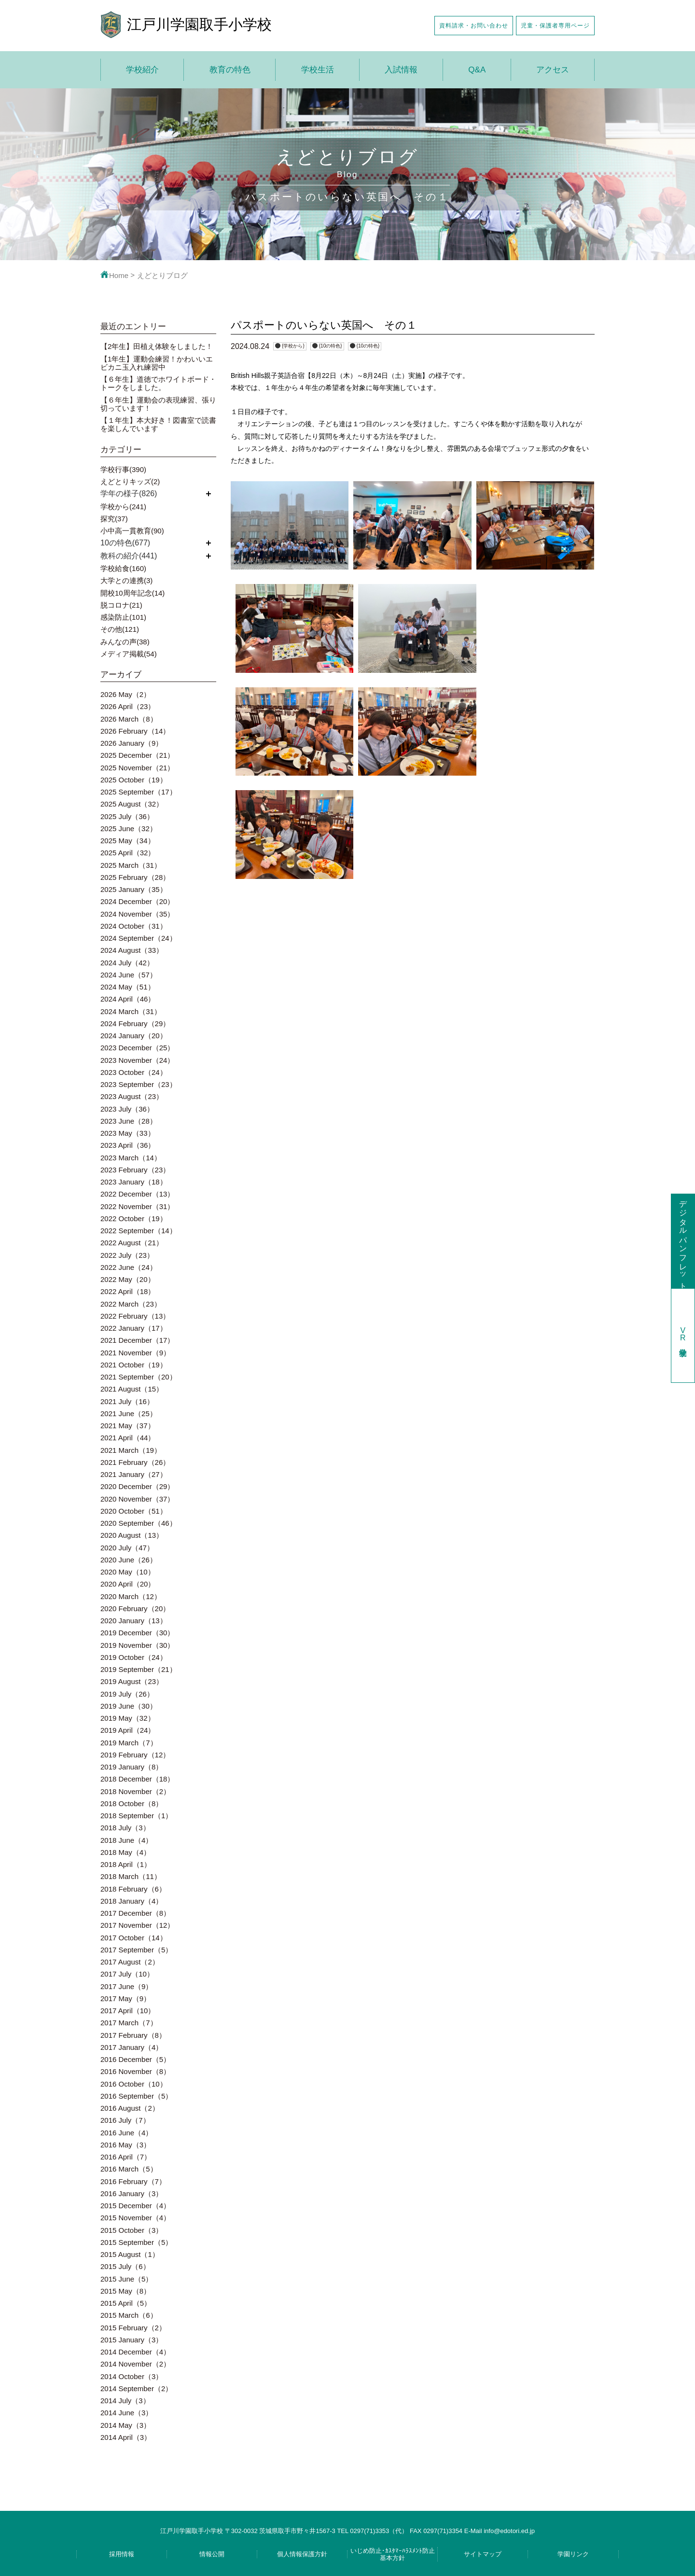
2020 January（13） (133, 1620)
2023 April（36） (127, 1145)
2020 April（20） (127, 1584)
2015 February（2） (133, 2328)
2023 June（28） (128, 1121)
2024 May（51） (127, 987)
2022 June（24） (128, 1267)
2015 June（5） (126, 2279)
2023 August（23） (131, 1096)
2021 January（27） (133, 1474)
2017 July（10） (127, 1974)
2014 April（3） (125, 2437)
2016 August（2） (129, 2108)
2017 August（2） (129, 1962)
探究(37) (114, 519)
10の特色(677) (125, 543)
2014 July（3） (125, 2400)
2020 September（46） (138, 1523)
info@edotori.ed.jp (509, 2530)
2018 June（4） (126, 1840)
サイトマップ (482, 2554)
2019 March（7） (128, 1743)
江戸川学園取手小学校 (199, 24)
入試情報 (401, 69)
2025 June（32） (128, 828)
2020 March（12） (130, 1596)
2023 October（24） (133, 1072)
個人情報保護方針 (302, 2554)
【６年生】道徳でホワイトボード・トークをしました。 (158, 383)
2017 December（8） (135, 1913)
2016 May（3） (125, 2145)
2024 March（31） (130, 1011)
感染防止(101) (123, 617)
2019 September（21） (138, 1669)
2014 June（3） (126, 2413)
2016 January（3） (131, 2193)
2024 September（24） (138, 938)
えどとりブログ (162, 275)
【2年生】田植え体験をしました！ (156, 346)
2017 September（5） (136, 1950)
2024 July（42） (127, 963)
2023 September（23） (138, 1084)
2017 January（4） (131, 2047)
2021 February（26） (135, 1462)
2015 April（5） (125, 2303)
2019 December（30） (137, 1633)
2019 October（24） (133, 1657)
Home (114, 275)
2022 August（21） (131, 1243)
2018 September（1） (136, 1815)
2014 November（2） (135, 2364)
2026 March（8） (128, 719)
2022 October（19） (133, 1218)
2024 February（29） (135, 1023)
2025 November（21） (137, 768)
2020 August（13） (131, 1535)
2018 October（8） (131, 1803)
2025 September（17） (138, 792)
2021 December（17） (137, 1340)
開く (208, 493)
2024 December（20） (137, 901)
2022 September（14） (138, 1230)
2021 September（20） (138, 1377)
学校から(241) (123, 506)
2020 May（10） (127, 1572)
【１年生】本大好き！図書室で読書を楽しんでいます (158, 424)
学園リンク (573, 2554)
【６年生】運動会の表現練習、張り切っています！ (158, 404)
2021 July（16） (127, 1401)
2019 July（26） (127, 1694)
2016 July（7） (125, 2120)
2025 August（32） (131, 804)
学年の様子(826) (128, 493)
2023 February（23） (135, 1170)
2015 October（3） (131, 2230)
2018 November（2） (135, 1791)
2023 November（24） (137, 1060)
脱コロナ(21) (121, 605)
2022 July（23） (127, 1255)
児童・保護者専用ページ (555, 25)
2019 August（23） (131, 1681)
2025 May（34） (127, 840)
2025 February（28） (135, 877)
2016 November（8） (135, 2071)
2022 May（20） (127, 1279)
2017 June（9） (126, 1986)
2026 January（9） (131, 743)
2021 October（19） (133, 1365)
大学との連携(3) (126, 580)
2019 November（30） (137, 1645)
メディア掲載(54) (128, 654)
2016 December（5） (135, 2059)
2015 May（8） (125, 2291)
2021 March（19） (130, 1450)
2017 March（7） (128, 2023)
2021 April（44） (127, 1438)
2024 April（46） (127, 999)
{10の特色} (330, 345)
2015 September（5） (136, 2242)
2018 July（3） (125, 1828)
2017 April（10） (127, 2010)
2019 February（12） (135, 1755)
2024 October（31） (133, 926)
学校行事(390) (123, 469)
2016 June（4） (126, 2133)
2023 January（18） (133, 1182)
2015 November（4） (135, 2218)
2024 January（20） (133, 1035)
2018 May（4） (125, 1852)
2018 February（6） (133, 1889)
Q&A (477, 69)
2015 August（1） (129, 2254)
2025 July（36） (127, 816)
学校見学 (683, 1335)
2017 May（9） (125, 1998)
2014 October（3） (131, 2376)
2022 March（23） (130, 1304)
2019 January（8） (131, 1767)
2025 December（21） (137, 755)
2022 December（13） (137, 1194)
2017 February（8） (133, 2035)
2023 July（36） (127, 1109)
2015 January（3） (131, 2340)
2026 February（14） (135, 731)
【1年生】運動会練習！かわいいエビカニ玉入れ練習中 (156, 363)
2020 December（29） (137, 1486)
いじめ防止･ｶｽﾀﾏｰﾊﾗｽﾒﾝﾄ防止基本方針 (392, 2554)
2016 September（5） (136, 2096)
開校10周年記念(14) (132, 593)
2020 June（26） (128, 1560)
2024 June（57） (128, 975)
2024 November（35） (137, 914)
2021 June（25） (128, 1413)
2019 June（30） (128, 1706)
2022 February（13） (135, 1316)
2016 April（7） (125, 2157)
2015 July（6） (125, 2266)
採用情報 (121, 2554)
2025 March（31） (130, 865)
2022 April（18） (127, 1291)
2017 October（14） (133, 1938)
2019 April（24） (127, 1730)
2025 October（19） (133, 780)
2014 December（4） (135, 2352)
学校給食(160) (123, 568)
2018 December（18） (137, 1779)
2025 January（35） (133, 889)
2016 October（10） (133, 2084)
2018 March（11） (130, 1876)
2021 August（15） (131, 1389)
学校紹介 (142, 69)
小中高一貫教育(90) (132, 531)
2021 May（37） (127, 1425)
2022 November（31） (137, 1206)
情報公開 (211, 2554)
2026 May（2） (125, 694)
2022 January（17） (133, 1328)
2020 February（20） (135, 1608)
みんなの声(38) (125, 642)
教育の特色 (229, 69)
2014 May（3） (125, 2425)
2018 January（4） (131, 1901)
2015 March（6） (128, 2315)
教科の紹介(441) (128, 556)
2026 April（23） (127, 706)
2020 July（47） (127, 1548)
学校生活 (317, 69)
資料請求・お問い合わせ (473, 25)
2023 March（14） (130, 1158)
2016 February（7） (133, 2181)
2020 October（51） (133, 1511)
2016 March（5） (128, 2169)
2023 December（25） (137, 1048)
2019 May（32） (127, 1718)
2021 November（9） (135, 1353)
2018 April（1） (125, 1864)
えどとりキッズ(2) (130, 481)
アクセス (552, 69)
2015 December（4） (135, 2205)
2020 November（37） (137, 1499)
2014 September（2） (136, 2388)
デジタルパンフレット (683, 1240)
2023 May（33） (127, 1133)
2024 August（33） (131, 950)
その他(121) (119, 629)
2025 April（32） (127, 853)
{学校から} (293, 345)
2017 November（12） (137, 1925)
